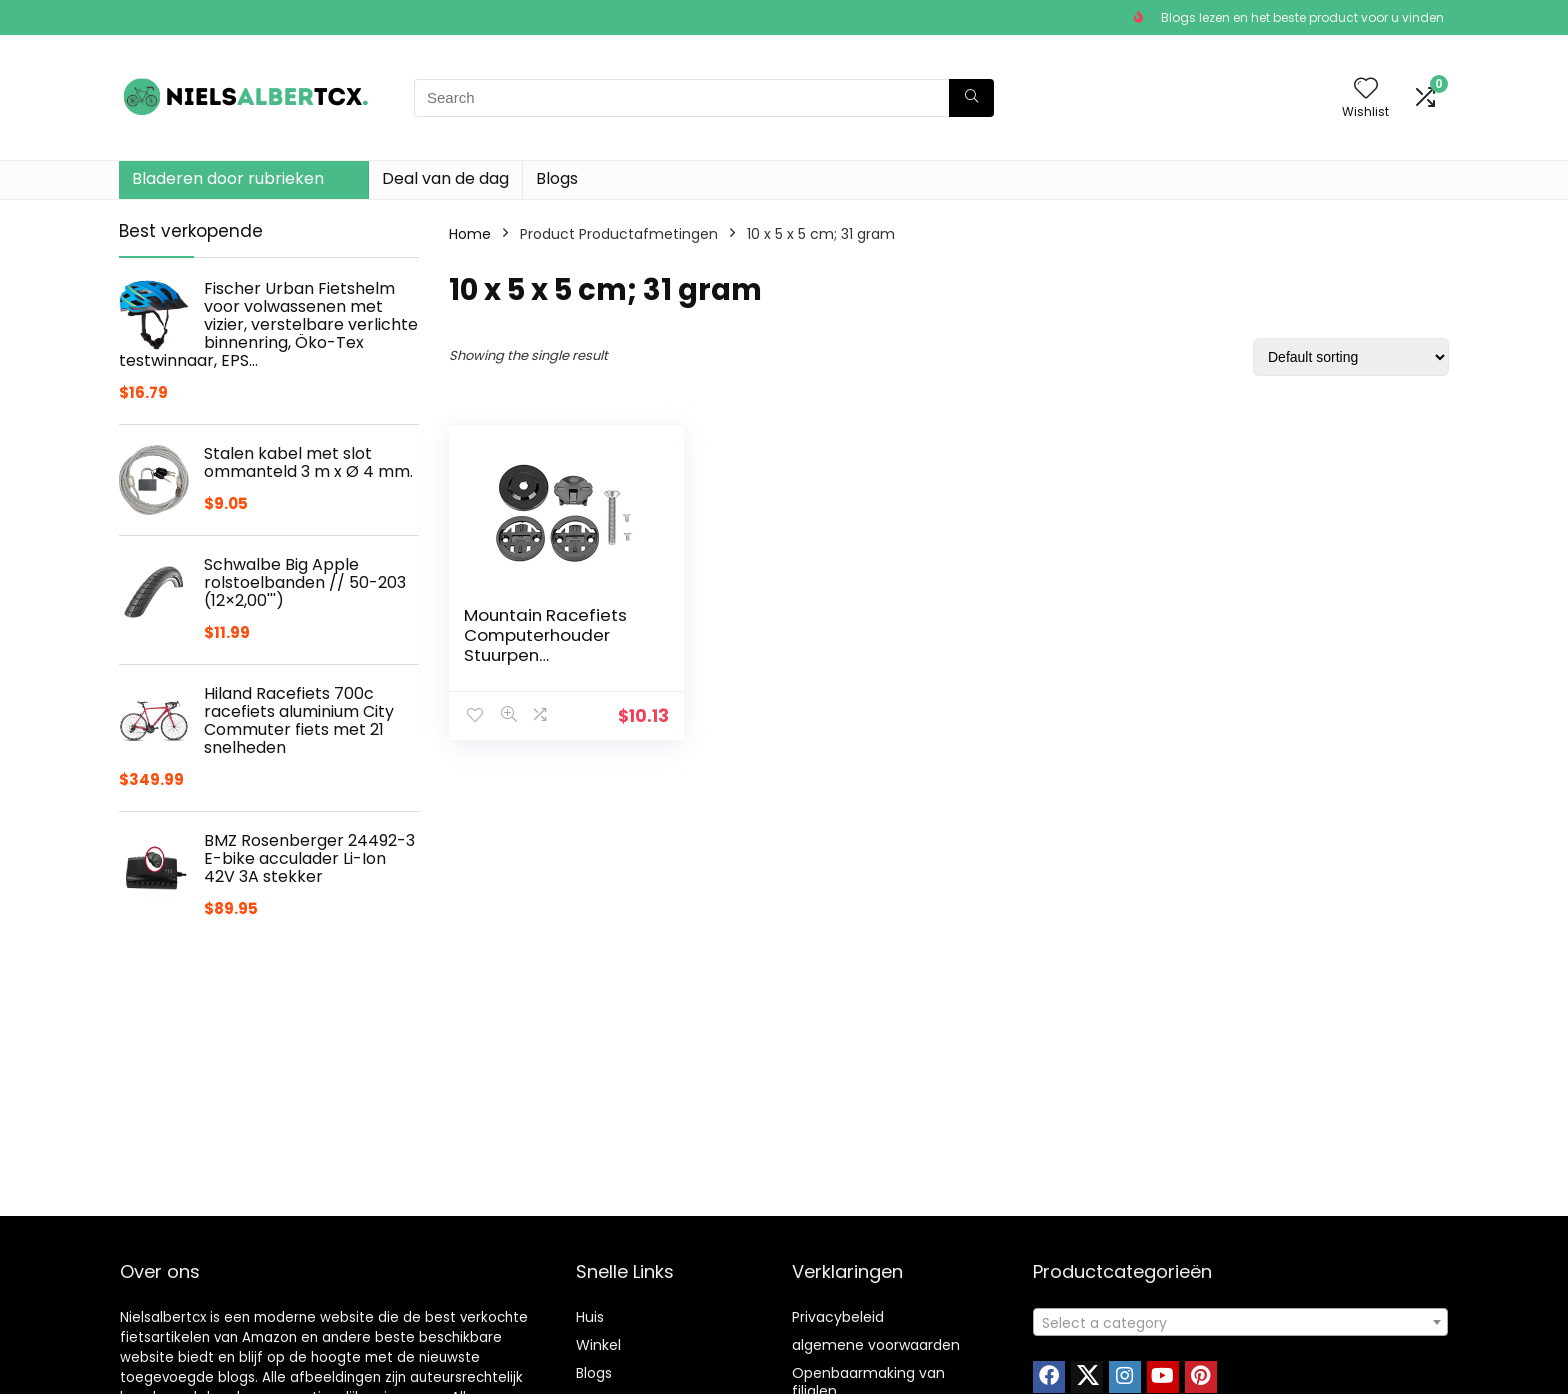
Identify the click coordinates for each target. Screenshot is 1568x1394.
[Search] (971, 98)
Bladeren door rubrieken (228, 178)
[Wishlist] (1366, 89)
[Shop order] (1351, 357)
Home (470, 234)
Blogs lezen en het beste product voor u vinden (1302, 17)
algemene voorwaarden (876, 1345)
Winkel (598, 1345)
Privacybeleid (838, 1317)
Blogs (557, 178)
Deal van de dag (445, 178)
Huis (590, 1317)
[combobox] (1240, 1322)
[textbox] (1240, 1323)
